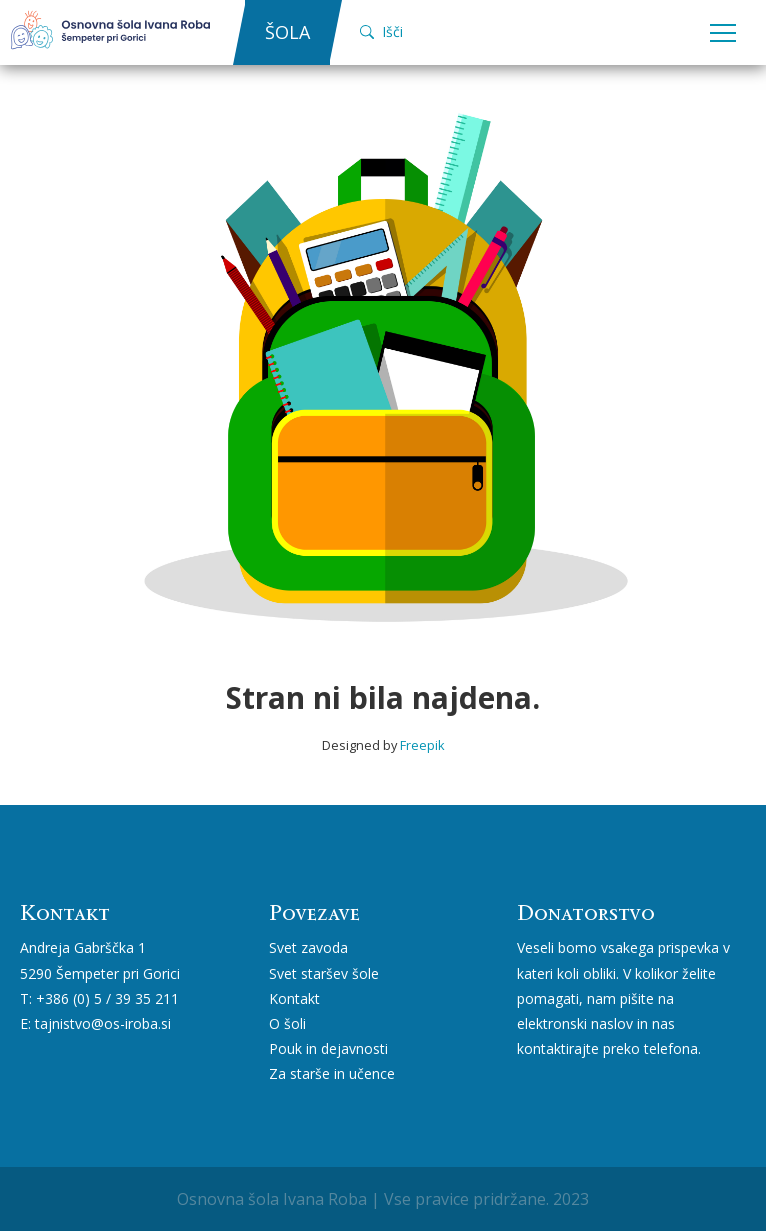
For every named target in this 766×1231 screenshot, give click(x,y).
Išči (381, 31)
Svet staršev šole (324, 973)
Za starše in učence (332, 1073)
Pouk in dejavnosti (328, 1048)
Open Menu (723, 34)
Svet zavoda (308, 947)
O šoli (287, 1023)
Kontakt (294, 998)
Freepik (422, 745)
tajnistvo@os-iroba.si (103, 1023)
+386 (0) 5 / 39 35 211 (107, 998)
